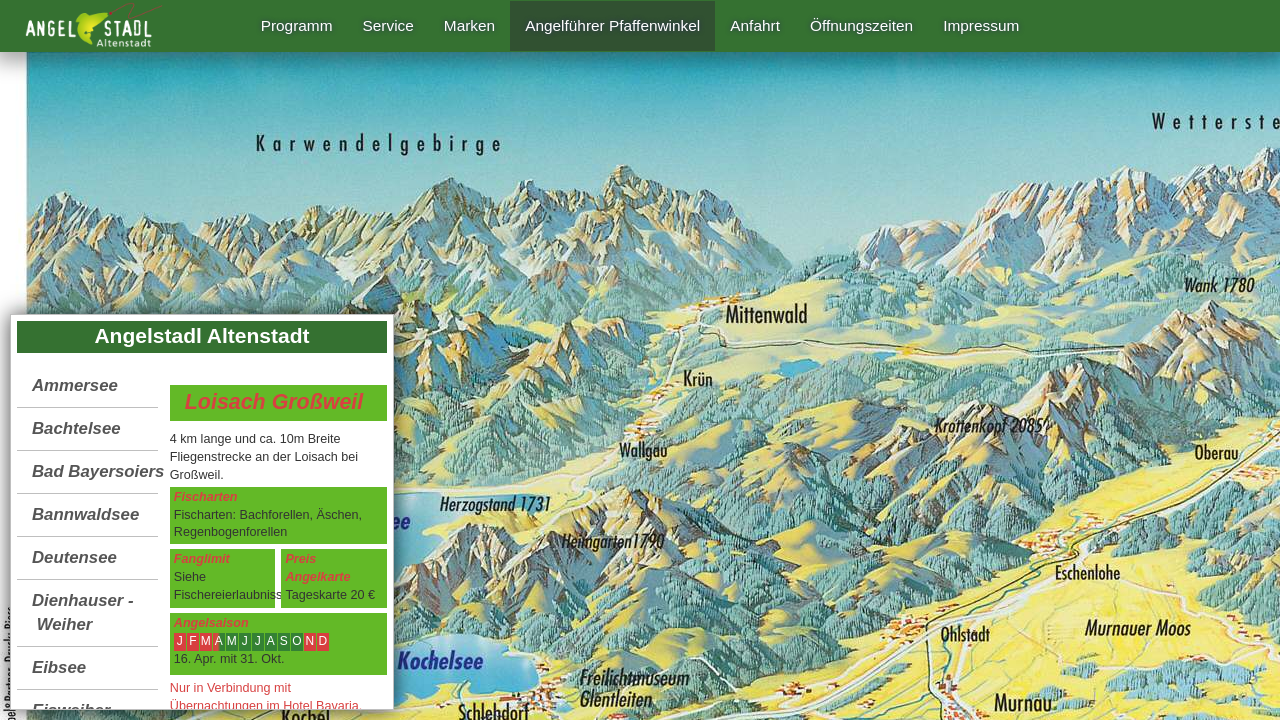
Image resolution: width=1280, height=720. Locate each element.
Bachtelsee (76, 428)
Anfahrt (755, 25)
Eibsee (59, 667)
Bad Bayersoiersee (95, 471)
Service (388, 25)
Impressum (981, 25)
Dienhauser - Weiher (83, 612)
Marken (469, 25)
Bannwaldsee (85, 514)
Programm (297, 25)
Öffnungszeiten (861, 25)
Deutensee (74, 557)
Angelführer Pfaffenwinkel (612, 25)
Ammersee (75, 385)
